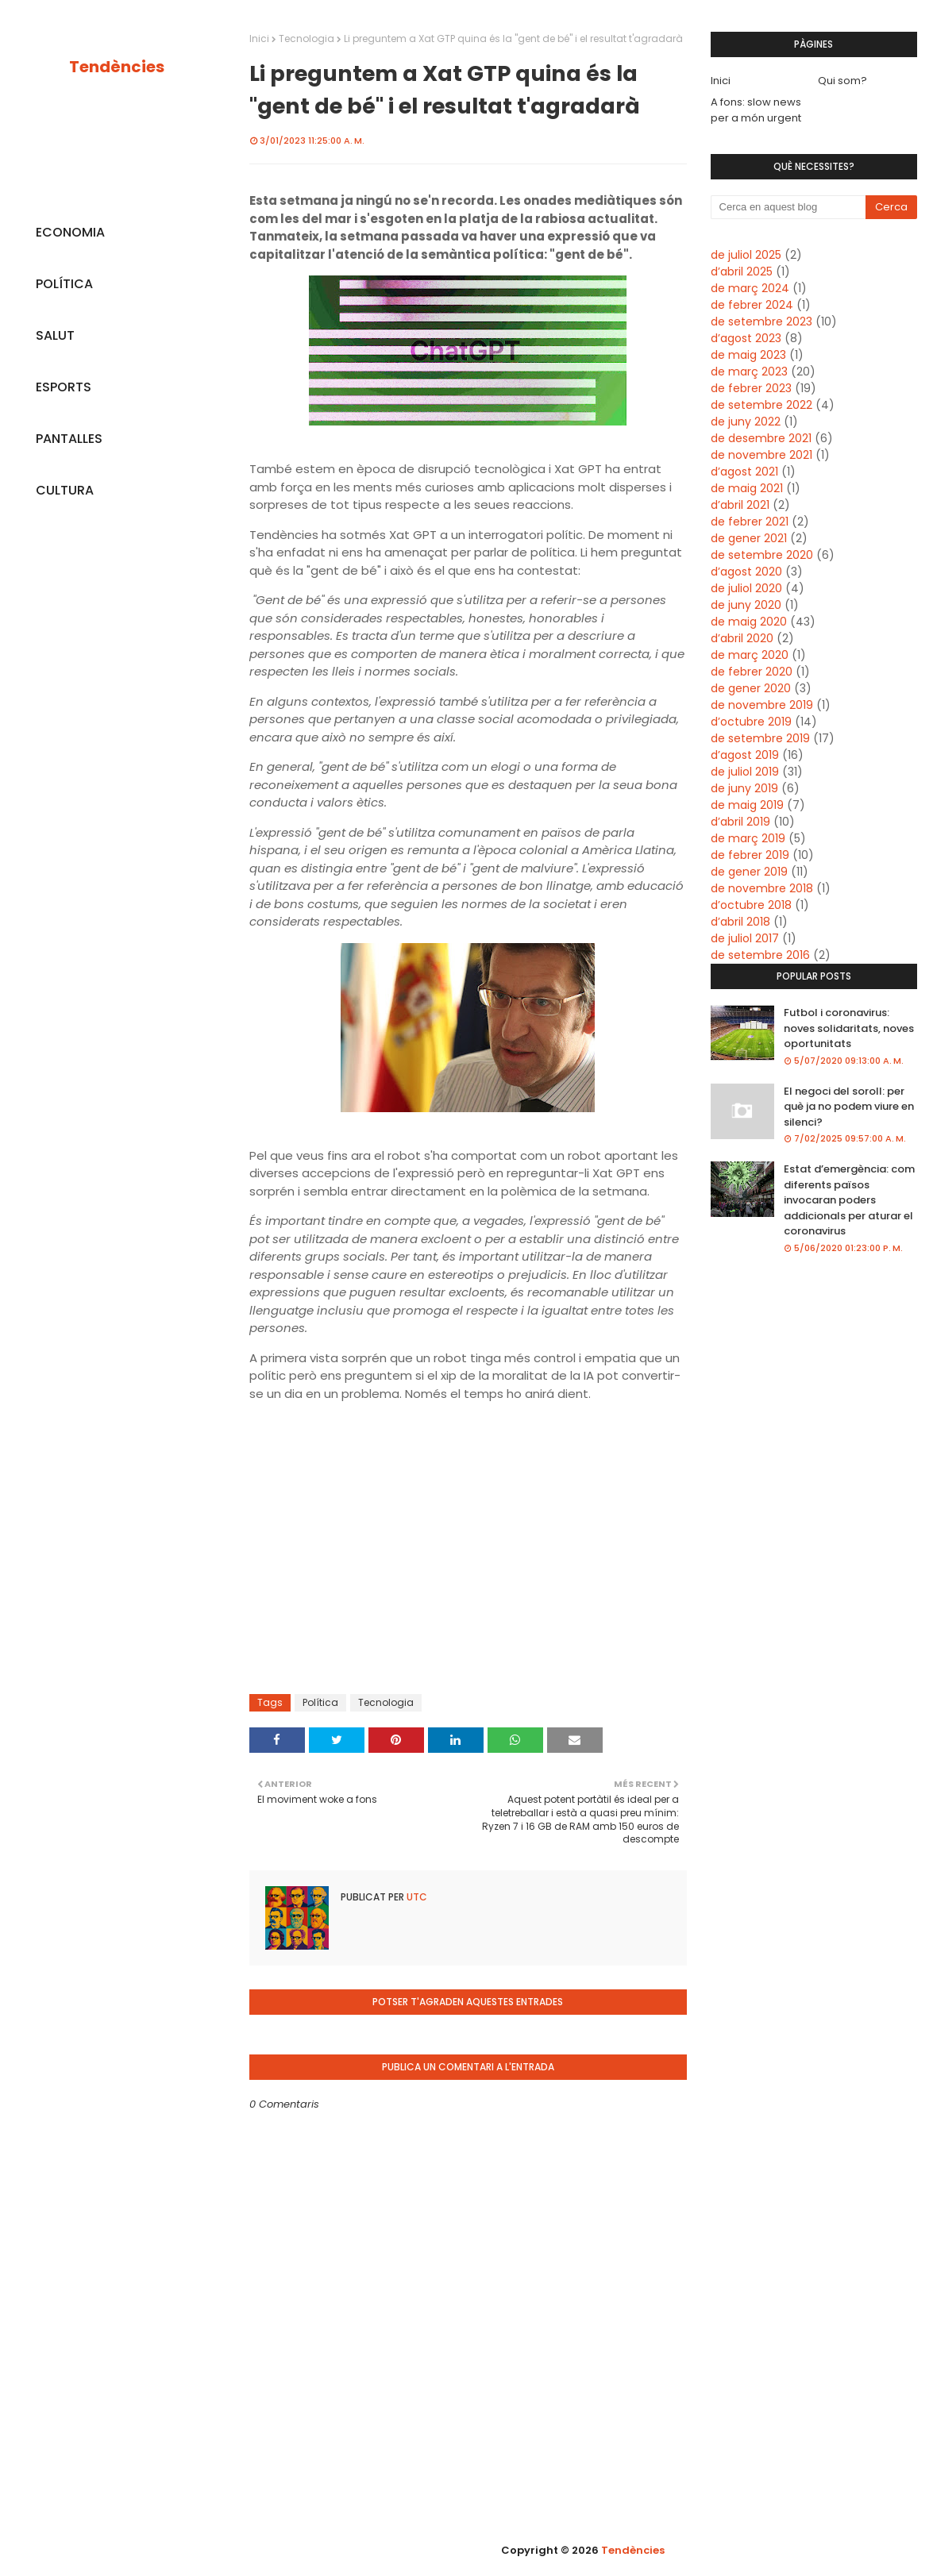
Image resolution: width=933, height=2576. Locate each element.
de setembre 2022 (761, 405)
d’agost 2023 (746, 338)
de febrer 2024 (752, 305)
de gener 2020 (751, 688)
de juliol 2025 (746, 255)
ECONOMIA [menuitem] (70, 232)
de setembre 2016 (760, 955)
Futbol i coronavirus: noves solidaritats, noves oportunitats (849, 1028)
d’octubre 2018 (751, 905)
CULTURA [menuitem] (65, 490)
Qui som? (842, 80)
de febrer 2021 (749, 521)
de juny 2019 (744, 788)
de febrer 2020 (751, 672)
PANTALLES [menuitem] (69, 438)
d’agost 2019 (745, 755)
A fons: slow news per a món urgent (756, 109)
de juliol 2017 (745, 938)
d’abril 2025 (742, 271)
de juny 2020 (746, 605)
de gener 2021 (749, 538)
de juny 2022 (746, 421)
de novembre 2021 (761, 455)
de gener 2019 (749, 872)
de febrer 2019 (750, 855)
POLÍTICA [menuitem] (64, 284)
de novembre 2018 (762, 888)
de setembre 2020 (762, 555)
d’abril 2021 (740, 505)
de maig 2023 (748, 355)
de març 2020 (749, 655)
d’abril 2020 (742, 638)
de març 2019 (748, 838)
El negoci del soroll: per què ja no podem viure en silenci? (849, 1107)
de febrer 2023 (751, 388)
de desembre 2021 (761, 438)
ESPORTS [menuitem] (63, 387)
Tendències (116, 67)
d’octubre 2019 (751, 722)
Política (320, 1702)
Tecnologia (306, 38)
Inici (259, 38)
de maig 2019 (747, 805)
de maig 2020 (749, 622)
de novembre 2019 (762, 705)
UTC (415, 1897)
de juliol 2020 (746, 588)
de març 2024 (750, 288)
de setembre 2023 (761, 321)
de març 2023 (749, 371)
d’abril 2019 (740, 822)
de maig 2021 (747, 488)
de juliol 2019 (745, 772)
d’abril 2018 (740, 922)
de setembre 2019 (760, 738)
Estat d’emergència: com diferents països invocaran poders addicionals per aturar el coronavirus (849, 1199)
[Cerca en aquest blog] (788, 207)
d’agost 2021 (744, 471)
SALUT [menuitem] (55, 335)
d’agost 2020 (746, 572)
